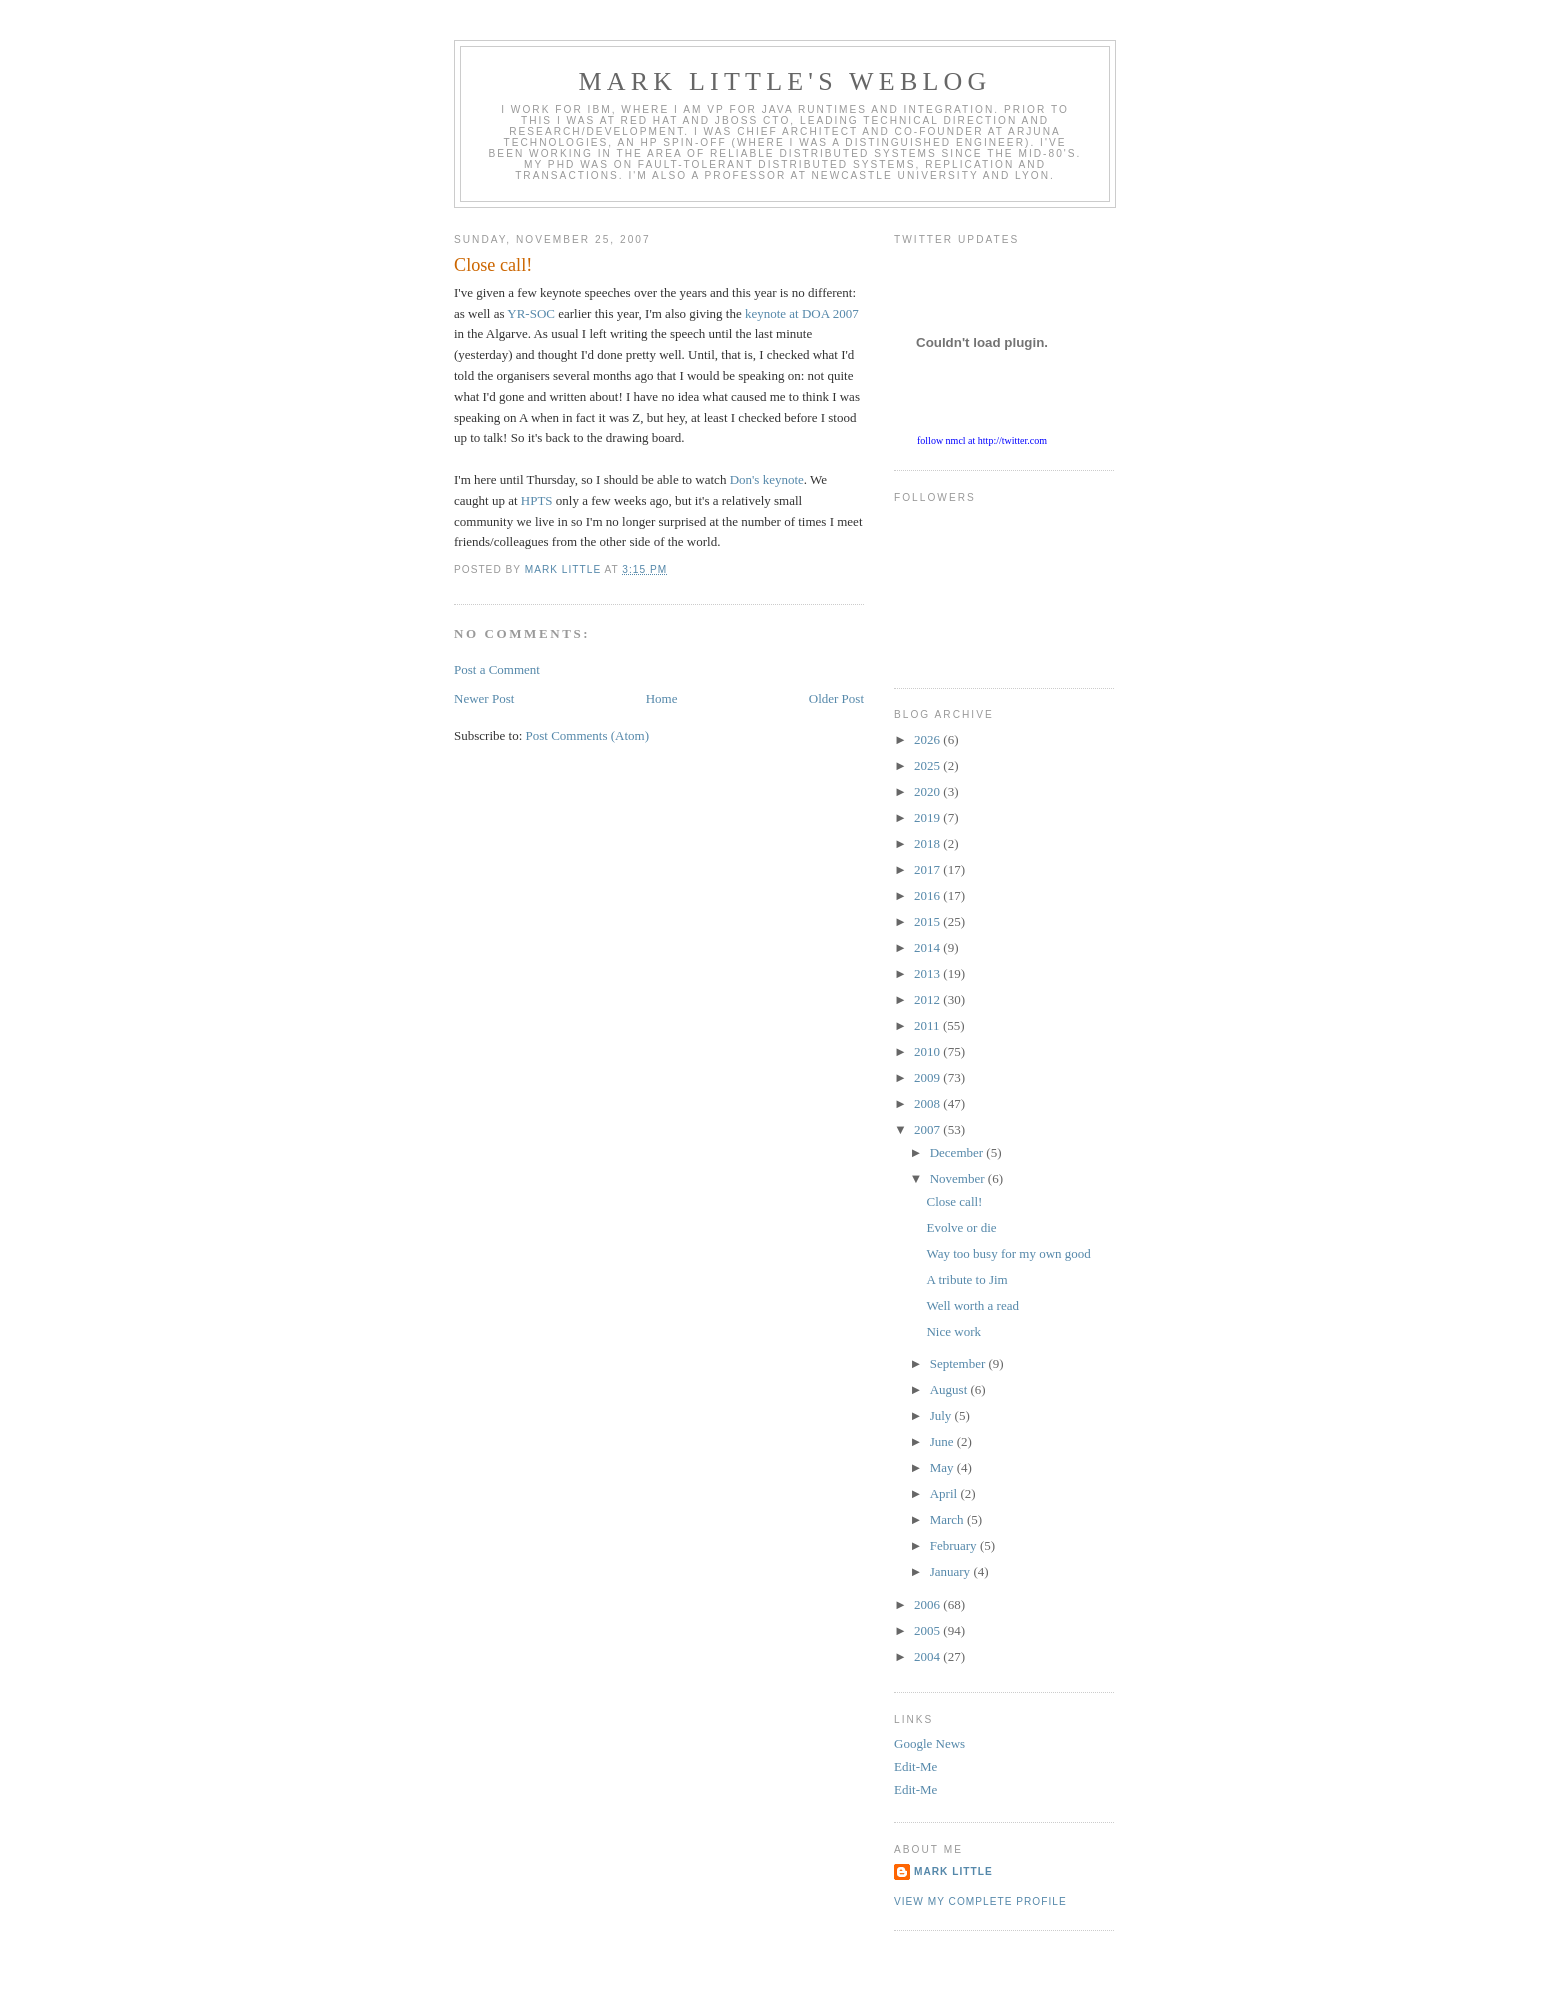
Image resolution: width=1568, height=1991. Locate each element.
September (959, 1363)
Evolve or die (961, 1227)
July (942, 1415)
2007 (928, 1129)
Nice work (953, 1331)
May (943, 1467)
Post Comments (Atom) (588, 735)
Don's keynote (767, 479)
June (943, 1441)
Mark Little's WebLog (785, 81)
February (955, 1545)
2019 (928, 817)
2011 (928, 1025)
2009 (928, 1077)
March (948, 1519)
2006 (928, 1604)
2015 (928, 921)
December (958, 1152)
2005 (928, 1630)
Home (662, 698)
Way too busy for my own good (1008, 1253)
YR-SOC (531, 313)
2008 (928, 1103)
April (945, 1493)
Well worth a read (972, 1305)
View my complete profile (980, 1901)
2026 (928, 739)
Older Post (836, 698)
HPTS (537, 500)
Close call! (954, 1201)
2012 (928, 999)
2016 (928, 895)
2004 (928, 1656)
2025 (928, 765)
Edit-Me (915, 1766)
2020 (928, 791)
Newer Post (484, 698)
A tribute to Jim (966, 1279)
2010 (928, 1051)
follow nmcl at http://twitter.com (982, 440)
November (959, 1178)
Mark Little (953, 1871)
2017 (928, 869)
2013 (928, 973)
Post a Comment (497, 669)
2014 (928, 947)
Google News (929, 1743)
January (952, 1571)
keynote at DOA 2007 (802, 313)
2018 (928, 843)
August (950, 1389)
